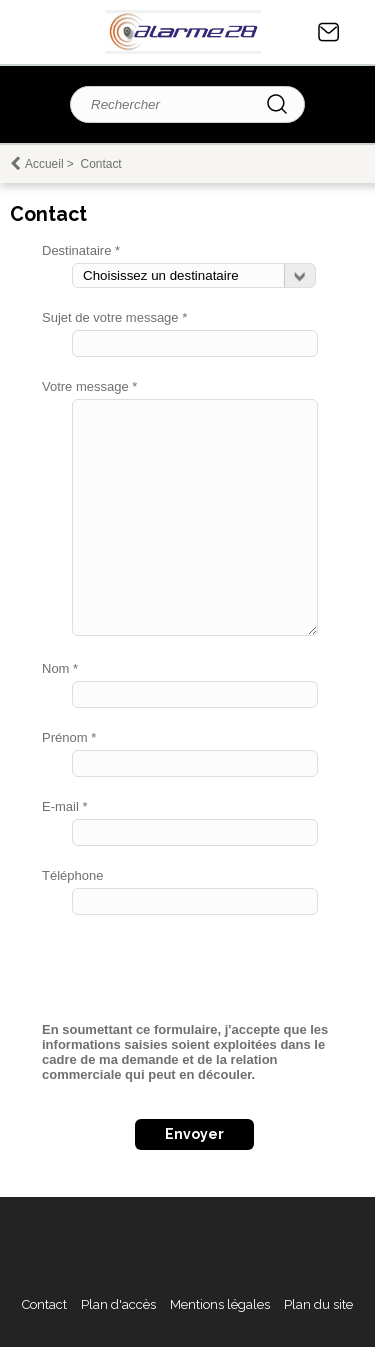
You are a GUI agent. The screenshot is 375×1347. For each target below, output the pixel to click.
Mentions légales (220, 1304)
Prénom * (69, 737)
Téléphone (72, 875)
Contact (329, 32)
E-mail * (65, 806)
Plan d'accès (118, 1304)
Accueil (44, 164)
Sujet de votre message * (114, 317)
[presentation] (194, 976)
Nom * (60, 668)
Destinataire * (81, 250)
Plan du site (318, 1304)
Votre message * (89, 386)
